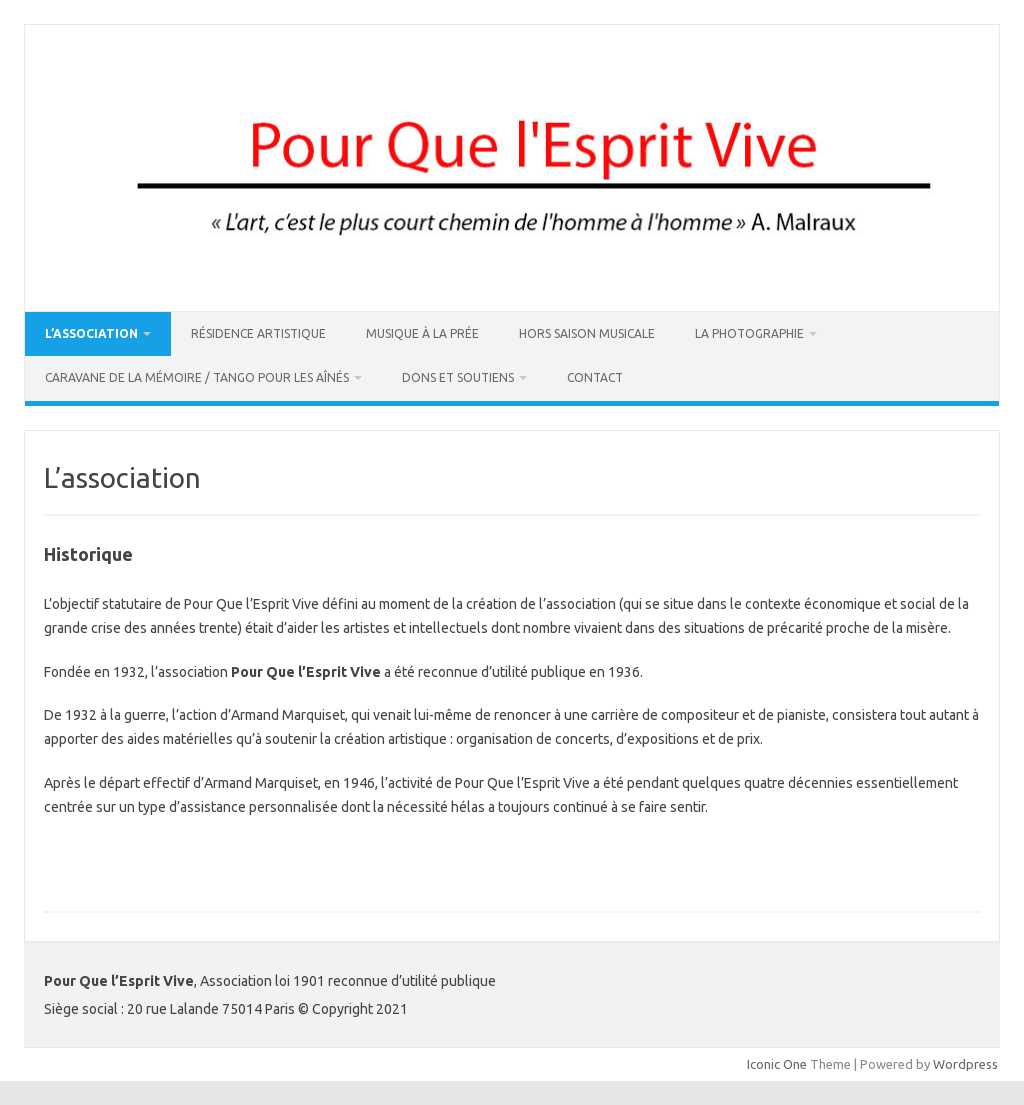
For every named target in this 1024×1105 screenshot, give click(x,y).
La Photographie (749, 333)
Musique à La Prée (422, 333)
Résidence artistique (258, 333)
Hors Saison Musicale (587, 333)
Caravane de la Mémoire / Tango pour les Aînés (197, 377)
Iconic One (777, 1064)
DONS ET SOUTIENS (458, 377)
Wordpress (965, 1064)
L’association (91, 333)
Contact (595, 377)
